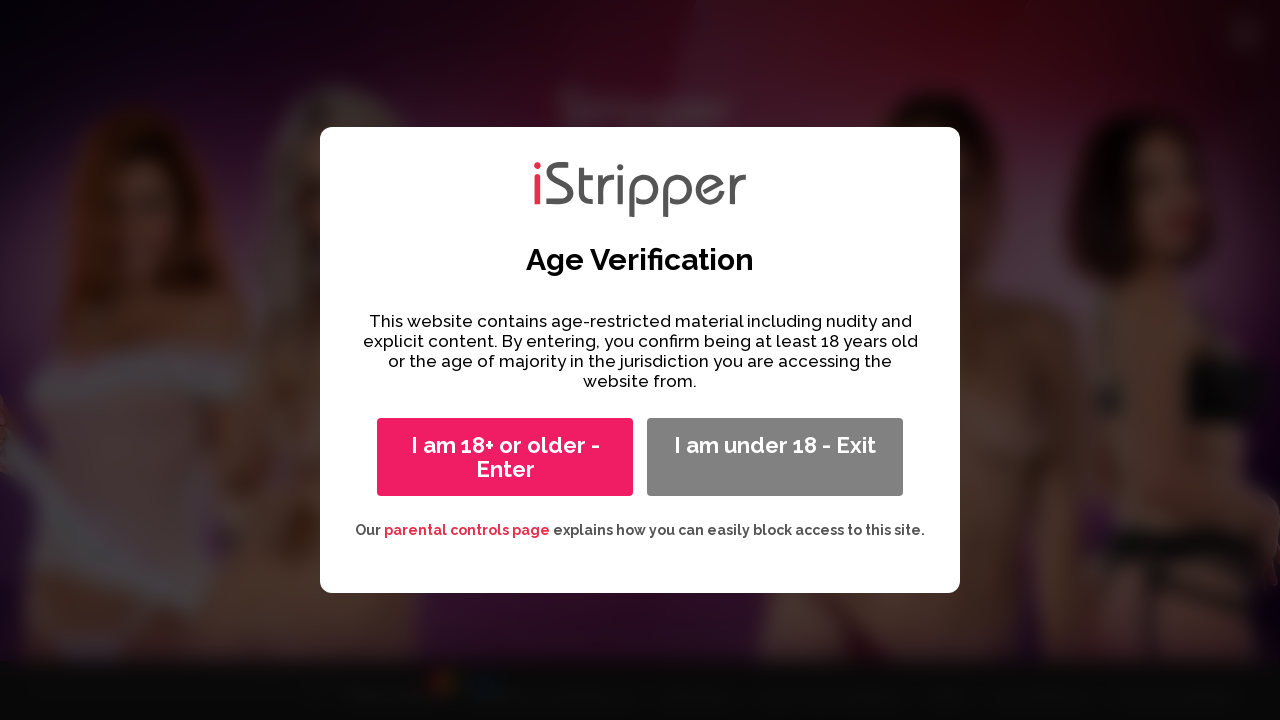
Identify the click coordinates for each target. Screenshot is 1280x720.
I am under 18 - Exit (775, 445)
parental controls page (467, 530)
